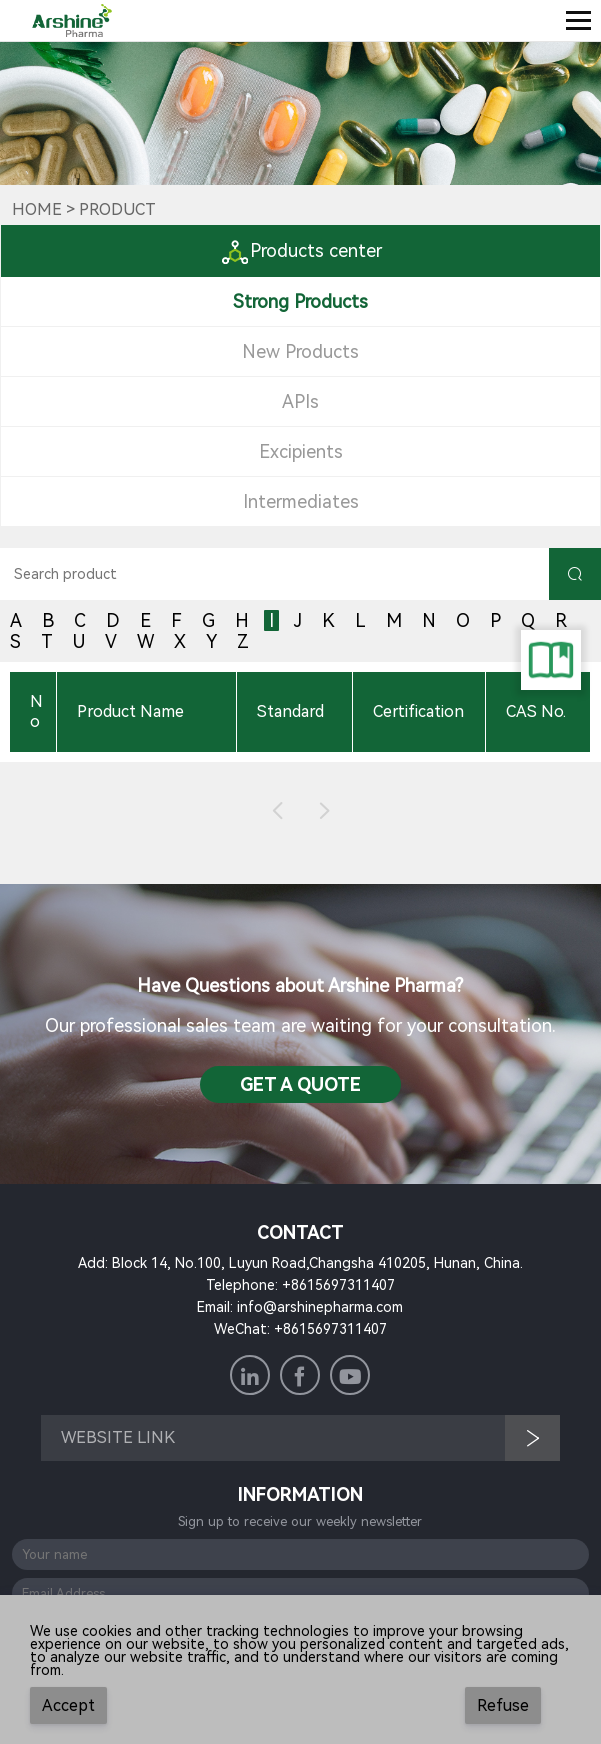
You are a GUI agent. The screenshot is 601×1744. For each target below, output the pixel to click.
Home (37, 209)
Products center (301, 250)
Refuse (503, 1705)
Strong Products (300, 301)
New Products (300, 351)
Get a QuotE (300, 1084)
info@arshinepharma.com (320, 1307)
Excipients (301, 451)
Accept (68, 1705)
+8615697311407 (338, 1285)
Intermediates (301, 501)
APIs (300, 401)
